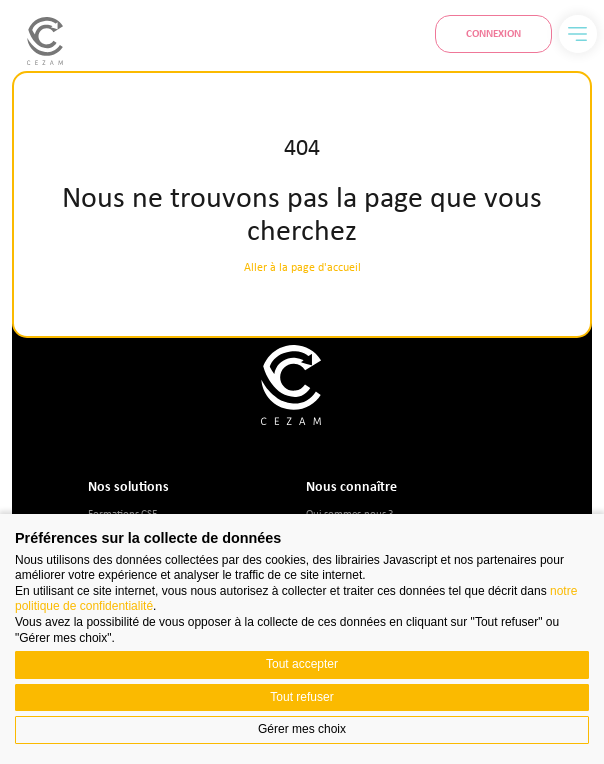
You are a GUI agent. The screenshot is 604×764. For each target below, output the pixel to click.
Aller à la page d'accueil (302, 267)
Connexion (493, 33)
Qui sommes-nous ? (349, 512)
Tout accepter (302, 664)
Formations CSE (122, 512)
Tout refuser (301, 697)
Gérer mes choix (302, 729)
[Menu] (578, 34)
